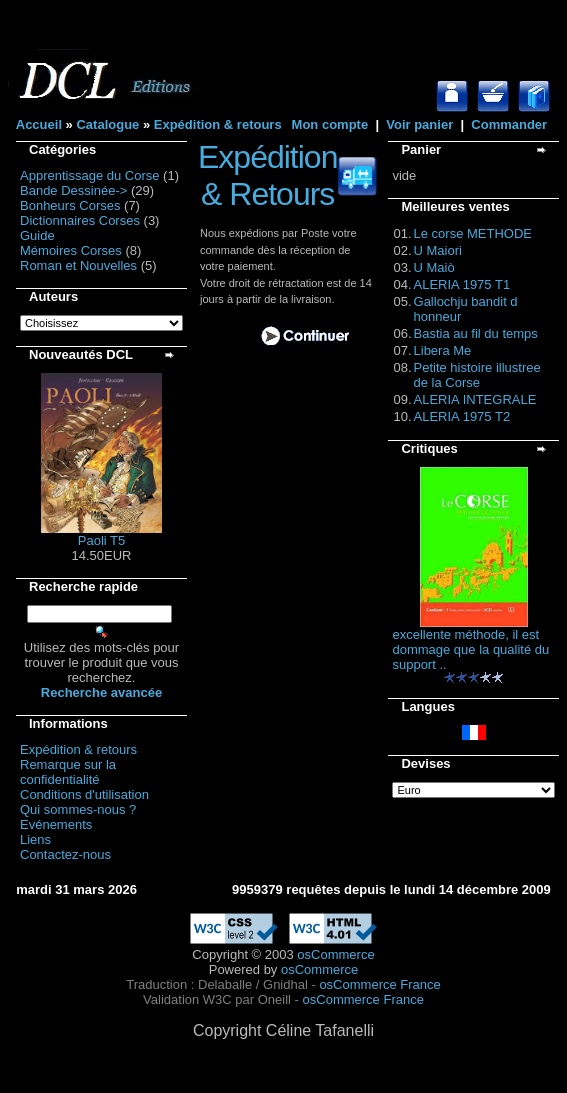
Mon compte (330, 124)
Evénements (56, 824)
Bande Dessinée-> (73, 190)
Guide (37, 235)
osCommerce (335, 954)
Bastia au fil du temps (476, 333)
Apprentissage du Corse (89, 175)
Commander (509, 124)
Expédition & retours (218, 124)
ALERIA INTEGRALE (475, 399)
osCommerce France (379, 984)
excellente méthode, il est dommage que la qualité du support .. (470, 649)
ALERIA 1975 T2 (462, 416)
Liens (35, 839)
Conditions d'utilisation (84, 794)
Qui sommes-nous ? (78, 809)
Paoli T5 (101, 540)
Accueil (39, 124)
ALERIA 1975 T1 (462, 284)
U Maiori (438, 250)
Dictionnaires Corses (80, 220)
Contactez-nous (65, 854)
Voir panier (419, 124)
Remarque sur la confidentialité (68, 772)
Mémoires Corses (71, 250)
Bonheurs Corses (70, 205)
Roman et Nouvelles (78, 265)
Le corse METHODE (473, 233)
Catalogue (107, 124)
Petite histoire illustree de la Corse (477, 375)
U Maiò (434, 267)
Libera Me (443, 350)
